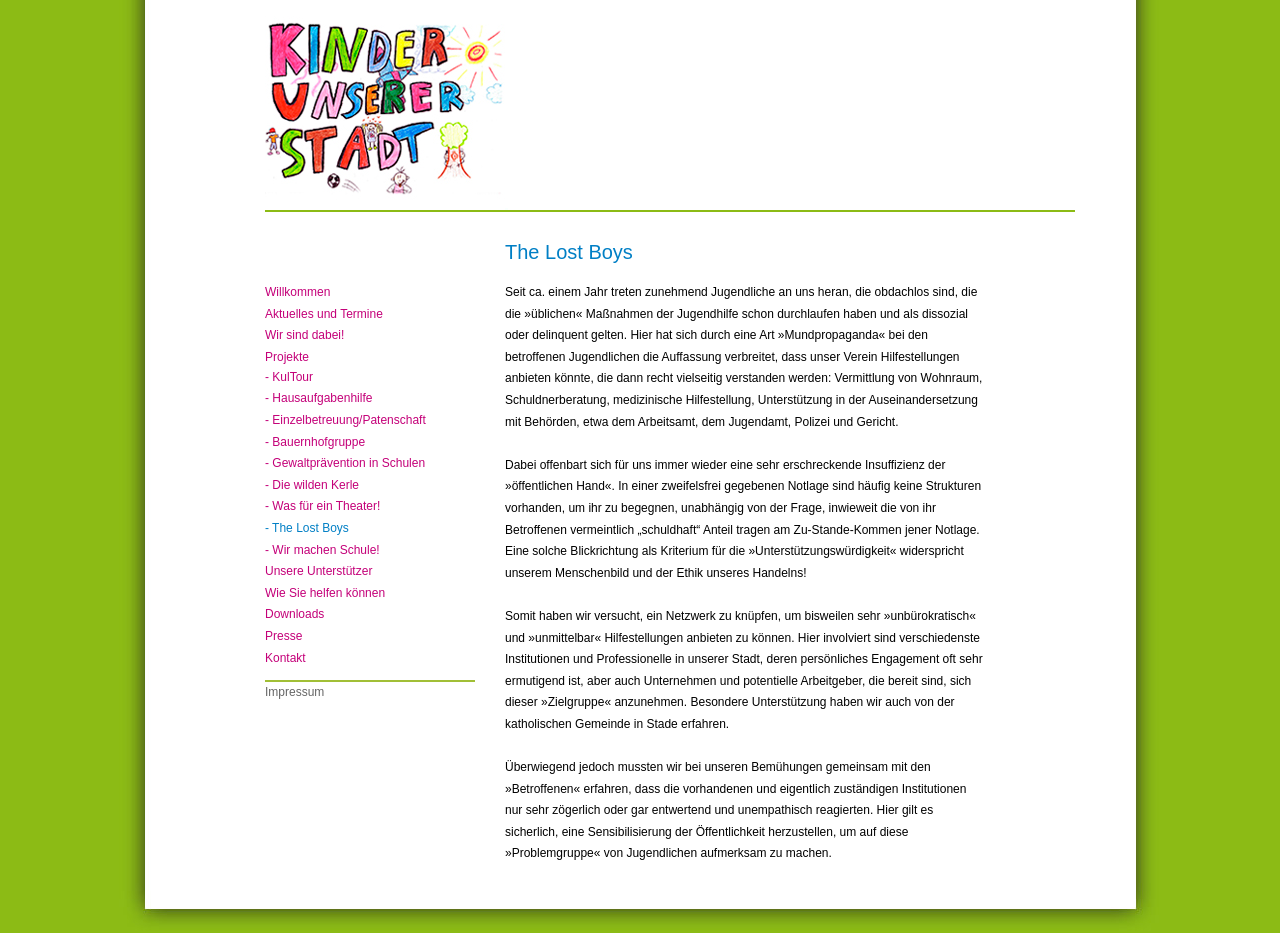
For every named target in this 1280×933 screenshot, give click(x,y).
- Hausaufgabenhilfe (318, 398)
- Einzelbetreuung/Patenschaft (345, 420)
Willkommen (297, 292)
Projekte (287, 357)
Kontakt (285, 658)
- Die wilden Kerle (312, 485)
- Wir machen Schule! (322, 550)
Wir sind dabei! (304, 335)
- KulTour (289, 377)
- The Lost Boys (307, 528)
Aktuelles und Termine (324, 314)
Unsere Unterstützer (318, 571)
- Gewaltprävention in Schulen (345, 463)
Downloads (294, 614)
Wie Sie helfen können (325, 593)
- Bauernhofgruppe (315, 442)
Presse (283, 636)
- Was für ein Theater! (322, 506)
